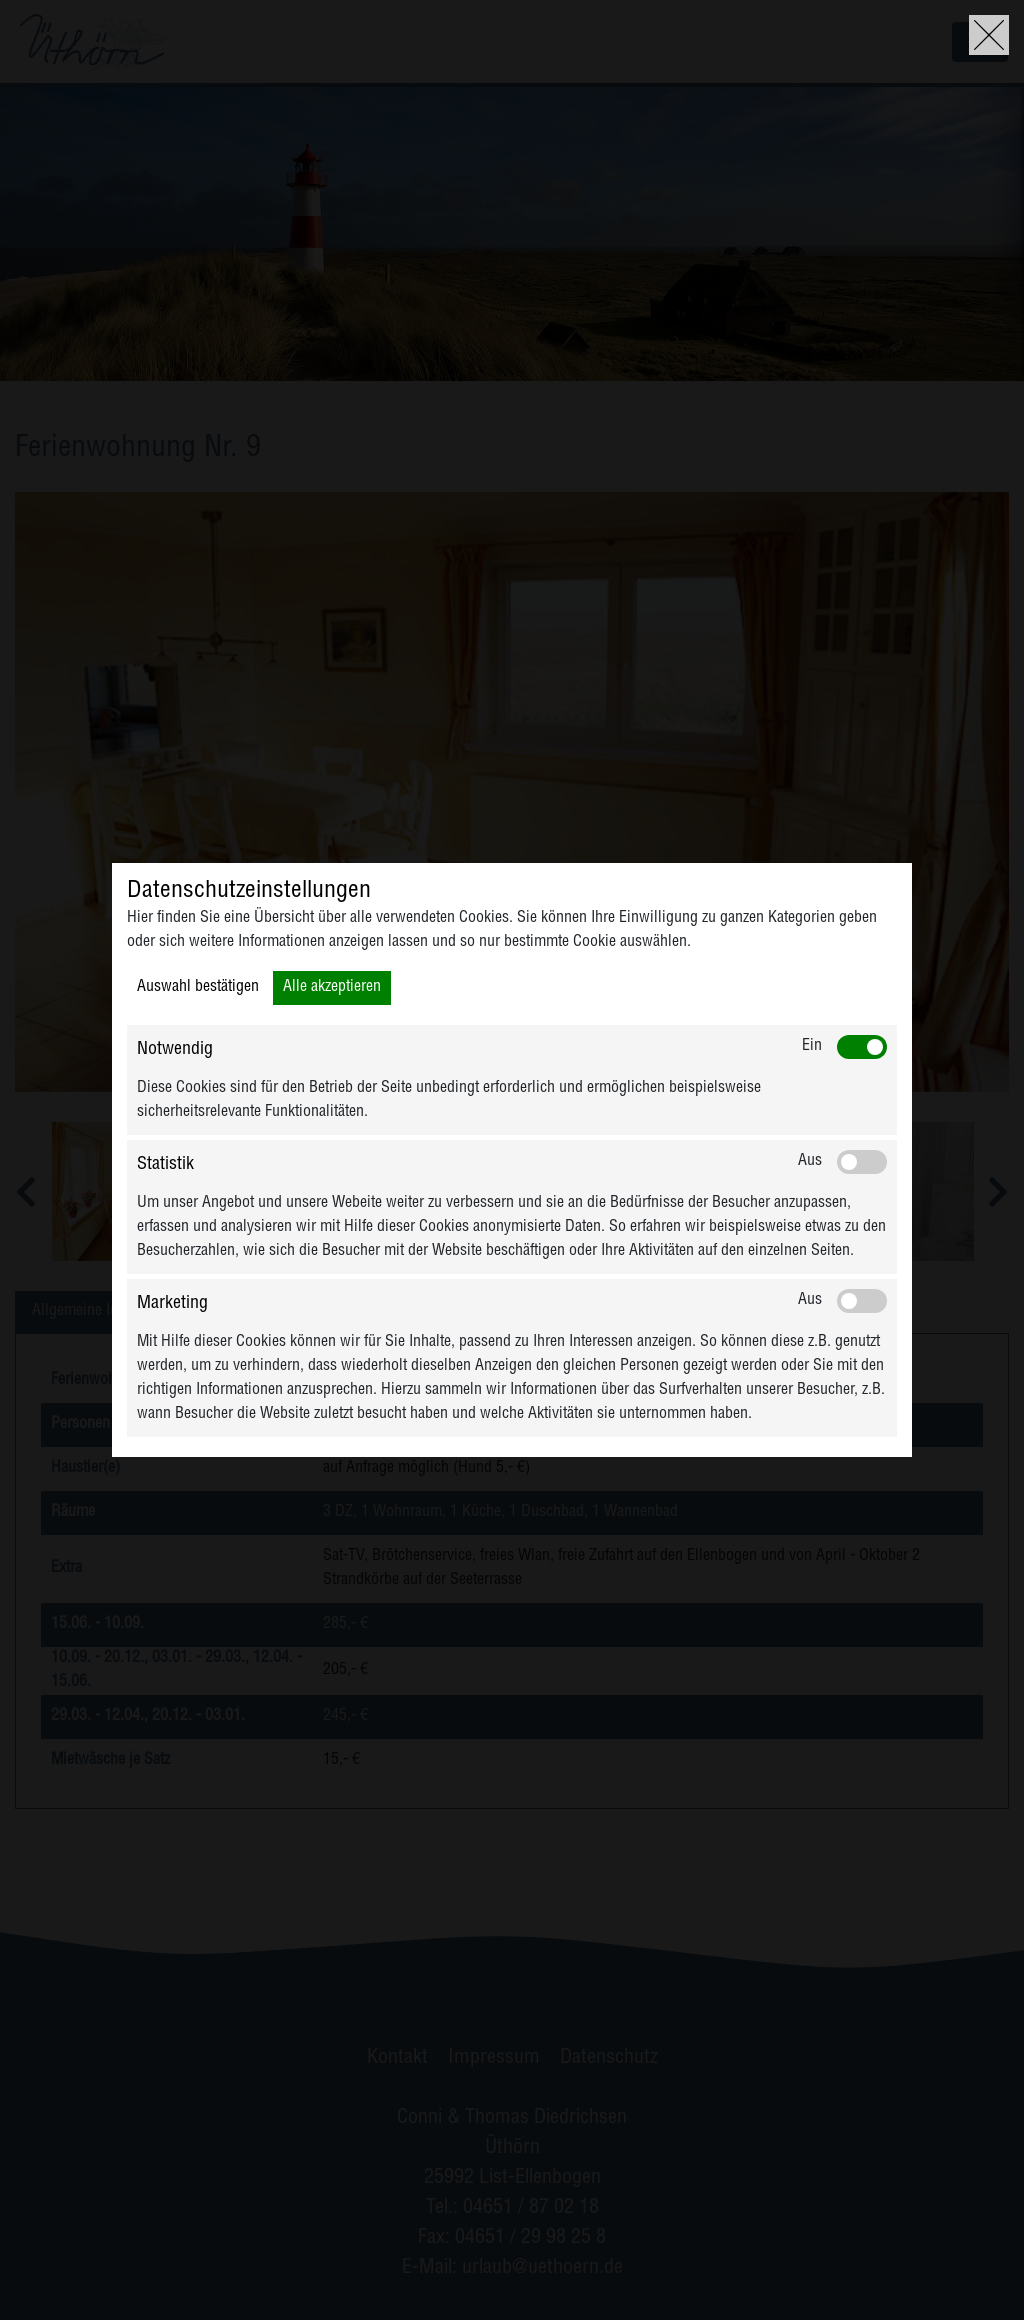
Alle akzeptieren (332, 988)
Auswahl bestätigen (198, 988)
